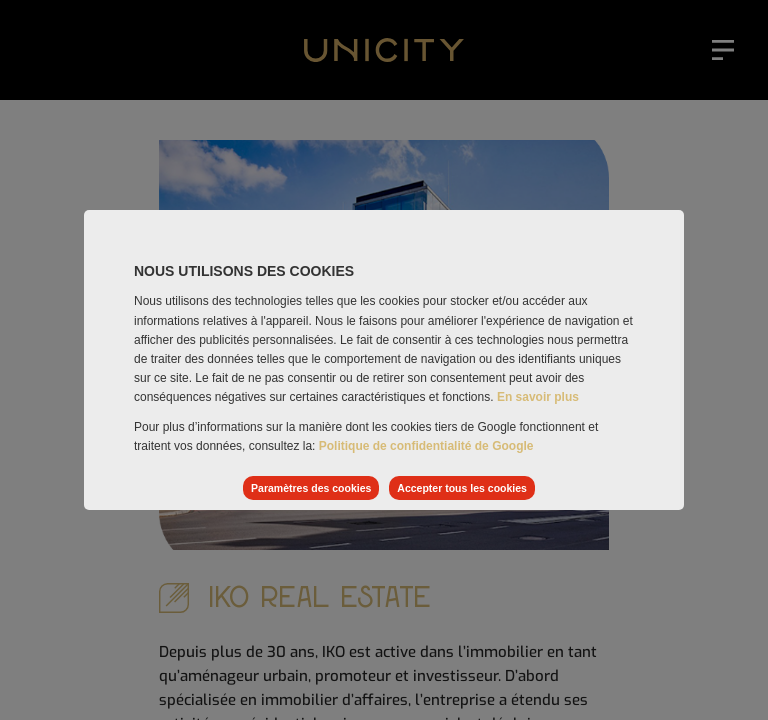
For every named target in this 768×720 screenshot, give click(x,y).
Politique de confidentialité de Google (426, 446)
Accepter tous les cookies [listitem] (462, 488)
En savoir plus (538, 397)
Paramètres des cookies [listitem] (311, 488)
